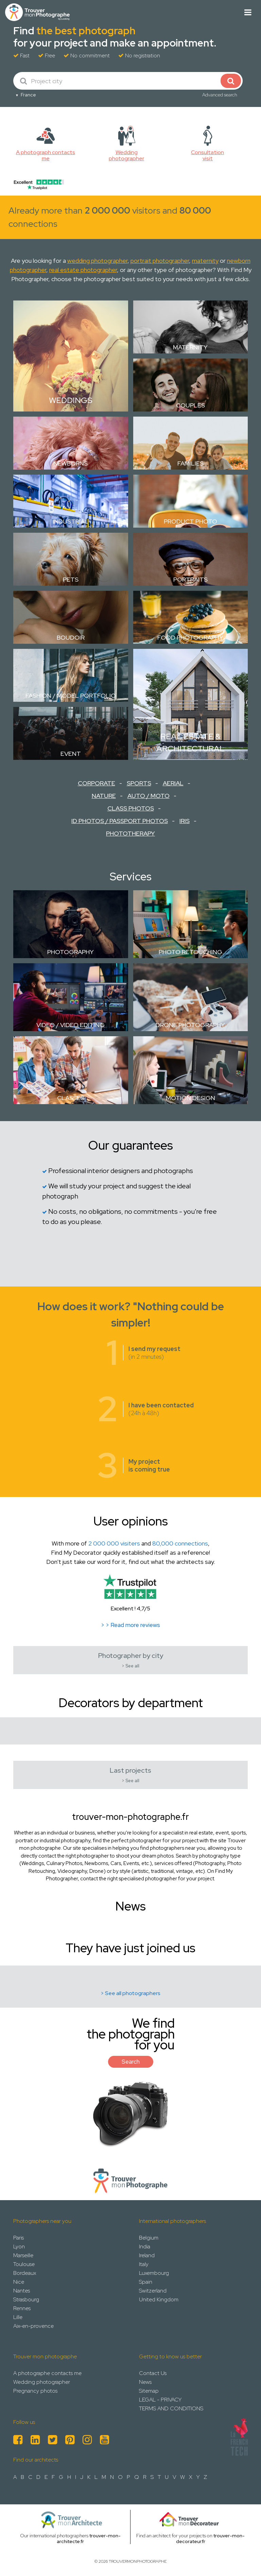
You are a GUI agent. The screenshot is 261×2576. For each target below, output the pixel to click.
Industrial (70, 521)
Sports (139, 783)
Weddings (70, 400)
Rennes (22, 2308)
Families (190, 463)
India (144, 2246)
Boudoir (71, 637)
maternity (205, 260)
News (145, 2382)
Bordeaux (24, 2273)
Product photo (190, 521)
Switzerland (153, 2290)
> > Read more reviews (130, 1625)
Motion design (190, 1098)
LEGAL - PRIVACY (160, 2399)
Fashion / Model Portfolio (70, 695)
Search (131, 2061)
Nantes (21, 2290)
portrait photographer (159, 260)
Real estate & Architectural (190, 742)
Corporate (96, 783)
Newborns (70, 463)
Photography (70, 952)
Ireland (147, 2255)
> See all (130, 1666)
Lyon (19, 2246)
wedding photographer (97, 260)
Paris (18, 2237)
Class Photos (130, 808)
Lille (17, 2317)
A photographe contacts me (47, 2373)
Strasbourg (26, 2299)
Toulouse (24, 2264)
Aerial (173, 783)
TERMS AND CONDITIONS (171, 2408)
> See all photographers (130, 1993)
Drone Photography (190, 1025)
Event (70, 753)
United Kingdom (158, 2299)
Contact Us (153, 2373)
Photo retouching (190, 952)
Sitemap (149, 2390)
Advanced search (219, 95)
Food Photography (190, 637)
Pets (71, 579)
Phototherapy (130, 833)
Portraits (190, 579)
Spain (145, 2281)
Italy (144, 2264)
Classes (70, 1098)
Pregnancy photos (35, 2390)
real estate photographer (83, 270)
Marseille (23, 2255)
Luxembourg (154, 2273)
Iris (184, 821)
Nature (104, 796)
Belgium (148, 2237)
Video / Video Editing (70, 1025)
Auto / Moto (148, 796)
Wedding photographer (41, 2382)
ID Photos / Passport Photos (119, 821)
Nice (18, 2281)
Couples (190, 405)
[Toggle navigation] (248, 12)
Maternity (190, 347)
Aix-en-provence (33, 2326)
